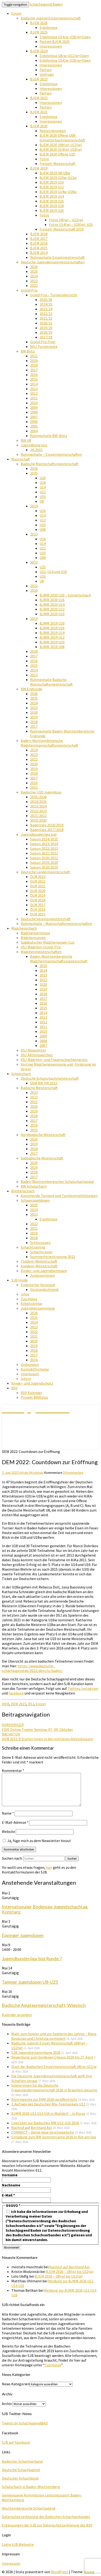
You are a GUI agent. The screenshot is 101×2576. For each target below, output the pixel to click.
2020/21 (46, 323)
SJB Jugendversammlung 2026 (36, 2052)
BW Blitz (28, 351)
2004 (34, 431)
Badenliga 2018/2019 (47, 825)
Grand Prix (29, 290)
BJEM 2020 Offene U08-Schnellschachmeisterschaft (62, 137)
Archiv (7, 2403)
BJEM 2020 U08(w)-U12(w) (61, 144)
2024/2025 (38, 801)
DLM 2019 (37, 895)
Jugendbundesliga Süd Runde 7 (32, 1958)
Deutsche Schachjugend (21, 2469)
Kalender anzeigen (17, 2014)
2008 (34, 412)
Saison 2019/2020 (44, 862)
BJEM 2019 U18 (52, 205)
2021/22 (46, 318)
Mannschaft (20, 459)
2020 (34, 590)
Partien (46, 69)
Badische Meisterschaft (39, 1087)
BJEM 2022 (39, 97)
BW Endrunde (31, 689)
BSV (14, 1388)
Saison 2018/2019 (44, 867)
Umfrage (47, 74)
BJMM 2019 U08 (52, 646)
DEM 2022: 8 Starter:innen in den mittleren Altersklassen (47, 1736)
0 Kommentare (73, 1472)
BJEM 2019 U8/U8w (55, 173)
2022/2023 (38, 811)
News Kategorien (16, 2384)
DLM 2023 (37, 876)
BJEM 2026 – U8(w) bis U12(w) (69, 2271)
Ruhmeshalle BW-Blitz (48, 435)
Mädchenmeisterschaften (41, 951)
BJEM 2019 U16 (52, 201)
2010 (34, 402)
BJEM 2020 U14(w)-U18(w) (61, 149)
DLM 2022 (37, 881)
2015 (34, 379)
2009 (34, 407)
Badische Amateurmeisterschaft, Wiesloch (44, 2005)
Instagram (89, 1688)
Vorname (9, 2175)
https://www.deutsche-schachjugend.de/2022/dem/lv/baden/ (32, 1668)
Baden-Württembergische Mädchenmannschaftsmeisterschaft (49, 743)
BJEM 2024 (39, 51)
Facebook (16, 1693)
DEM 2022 (18, 1704)
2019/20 (46, 327)
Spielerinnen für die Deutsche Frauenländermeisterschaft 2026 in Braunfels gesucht (54, 2087)
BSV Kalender (31, 1392)
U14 (43, 487)
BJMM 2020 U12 (52, 609)
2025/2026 (38, 796)
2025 (34, 271)
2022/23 (46, 313)
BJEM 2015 (39, 248)
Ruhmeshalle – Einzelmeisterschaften (51, 454)
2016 (34, 374)
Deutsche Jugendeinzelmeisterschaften (53, 262)
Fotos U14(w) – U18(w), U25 (71, 224)
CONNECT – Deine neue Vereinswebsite (42, 2132)
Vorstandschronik (44, 1289)
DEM (5, 1704)
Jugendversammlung (38, 1308)
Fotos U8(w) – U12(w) (66, 219)
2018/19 (46, 332)
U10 (43, 496)
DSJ (31, 1704)
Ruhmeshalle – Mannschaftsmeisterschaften (56, 923)
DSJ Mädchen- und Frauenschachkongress (54, 1059)
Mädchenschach (24, 928)
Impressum (30, 1374)
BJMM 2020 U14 (52, 604)
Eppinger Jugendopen (23, 1935)
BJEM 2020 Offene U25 (57, 154)
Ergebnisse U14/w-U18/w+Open (65, 36)
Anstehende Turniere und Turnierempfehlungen (59, 1195)
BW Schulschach (34, 1186)
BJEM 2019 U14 (52, 196)
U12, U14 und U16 (53, 571)
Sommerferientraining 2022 (52, 1256)
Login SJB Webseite (18, 2544)
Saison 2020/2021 (44, 857)
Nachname (11, 2185)
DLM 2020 (37, 890)
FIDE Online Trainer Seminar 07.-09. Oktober (37, 1727)
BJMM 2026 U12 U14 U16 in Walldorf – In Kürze (48, 2113)
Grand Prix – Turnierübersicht (53, 295)
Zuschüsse (29, 1298)
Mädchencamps (33, 937)
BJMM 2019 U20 (52, 623)
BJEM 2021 (39, 112)
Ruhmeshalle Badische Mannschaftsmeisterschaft (51, 682)
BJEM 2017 (39, 238)
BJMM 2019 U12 (52, 637)
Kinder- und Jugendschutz (32, 1383)
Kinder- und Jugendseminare (44, 1270)
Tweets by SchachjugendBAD (25, 2423)
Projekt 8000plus (34, 1397)
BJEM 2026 (39, 22)
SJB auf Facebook (16, 2442)
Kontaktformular (35, 1369)
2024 (34, 276)
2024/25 (46, 304)
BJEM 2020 (39, 126)
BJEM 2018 (39, 234)
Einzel (16, 13)
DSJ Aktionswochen (37, 1054)
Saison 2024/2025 (44, 839)
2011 (34, 398)
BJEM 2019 (39, 168)
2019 (34, 360)
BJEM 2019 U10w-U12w (58, 177)
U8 (42, 501)
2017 (34, 370)
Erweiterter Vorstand (38, 1284)
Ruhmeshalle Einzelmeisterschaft (57, 257)
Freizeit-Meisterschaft (57, 163)
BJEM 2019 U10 (52, 182)
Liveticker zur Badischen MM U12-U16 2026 (45, 2122)
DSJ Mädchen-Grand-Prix (41, 947)
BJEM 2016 (39, 243)
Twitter (74, 1688)
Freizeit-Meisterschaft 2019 (62, 229)
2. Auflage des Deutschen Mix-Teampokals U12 (48, 2104)
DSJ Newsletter (33, 1050)
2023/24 (46, 309)
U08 (43, 529)
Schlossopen (40, 1242)
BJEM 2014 (39, 252)
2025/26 (46, 299)
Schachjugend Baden (46, 4)
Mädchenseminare (35, 933)
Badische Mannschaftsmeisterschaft (49, 463)
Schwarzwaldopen (35, 1200)
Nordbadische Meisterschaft (43, 1134)
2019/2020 (38, 820)
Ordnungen (30, 1364)
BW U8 (26, 440)
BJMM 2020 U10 (52, 614)
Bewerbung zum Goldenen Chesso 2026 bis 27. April (52, 2057)
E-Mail (8, 2195)
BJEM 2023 (39, 79)
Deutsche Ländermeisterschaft (45, 872)
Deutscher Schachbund (20, 2478)
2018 (34, 365)
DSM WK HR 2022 (43, 1083)
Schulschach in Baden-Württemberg (31, 2486)
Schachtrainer (41, 1252)
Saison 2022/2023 (44, 848)
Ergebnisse (48, 27)
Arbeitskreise (31, 1303)
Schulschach (21, 1073)
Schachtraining (33, 1247)
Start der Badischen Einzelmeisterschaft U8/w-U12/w (54, 2066)
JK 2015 (36, 449)
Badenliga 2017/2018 (47, 829)
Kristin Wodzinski (32, 1472)
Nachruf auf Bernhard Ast (31, 2127)
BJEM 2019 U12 (52, 187)
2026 (34, 266)
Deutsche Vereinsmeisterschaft (46, 918)
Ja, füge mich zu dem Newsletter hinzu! (37, 1840)
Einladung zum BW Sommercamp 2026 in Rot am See (53, 2137)
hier (49, 1867)
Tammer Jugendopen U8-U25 (30, 1982)
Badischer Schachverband (22, 2461)
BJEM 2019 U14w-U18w (58, 191)
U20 (43, 477)
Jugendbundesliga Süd (39, 834)
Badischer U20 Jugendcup (41, 792)
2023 (34, 280)
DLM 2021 (37, 886)
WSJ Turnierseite (43, 346)
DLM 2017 (37, 904)
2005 (34, 426)
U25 (43, 567)
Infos (25, 1294)
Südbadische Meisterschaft (42, 1158)
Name (8, 1813)
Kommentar (13, 1770)
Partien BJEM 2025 (55, 41)
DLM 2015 (37, 914)
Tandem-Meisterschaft (39, 1261)
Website (8, 1831)
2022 (34, 285)
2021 (34, 355)
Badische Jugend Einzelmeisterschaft (51, 18)
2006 (34, 421)
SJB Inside (19, 1280)
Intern (26, 1378)
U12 (43, 492)
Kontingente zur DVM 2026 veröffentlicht (44, 2099)
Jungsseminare (42, 1275)
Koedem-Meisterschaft (39, 1266)
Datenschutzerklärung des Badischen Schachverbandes (46, 2516)
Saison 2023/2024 (44, 843)
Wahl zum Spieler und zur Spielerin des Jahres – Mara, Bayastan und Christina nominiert (54, 2036)
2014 (34, 384)
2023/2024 (38, 806)
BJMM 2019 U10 (52, 642)
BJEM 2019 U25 (52, 210)
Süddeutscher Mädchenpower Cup (47, 942)
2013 (34, 388)
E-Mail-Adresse (15, 1822)
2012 (34, 393)
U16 (43, 482)
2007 (34, 416)
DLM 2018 (37, 900)
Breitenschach (23, 1191)
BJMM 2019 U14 (52, 632)
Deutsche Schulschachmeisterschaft (50, 1078)
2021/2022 (38, 815)
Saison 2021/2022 (44, 853)
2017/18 (46, 337)
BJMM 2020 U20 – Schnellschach (65, 595)
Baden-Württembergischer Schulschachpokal (57, 1181)
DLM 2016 (37, 909)
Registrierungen (53, 130)
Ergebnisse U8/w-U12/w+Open (64, 55)
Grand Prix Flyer (43, 341)
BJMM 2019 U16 (52, 628)
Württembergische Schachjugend (28, 2508)
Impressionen (51, 46)
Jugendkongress (34, 445)
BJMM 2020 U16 (52, 599)
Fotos (44, 158)
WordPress (59, 2571)
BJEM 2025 (39, 32)
